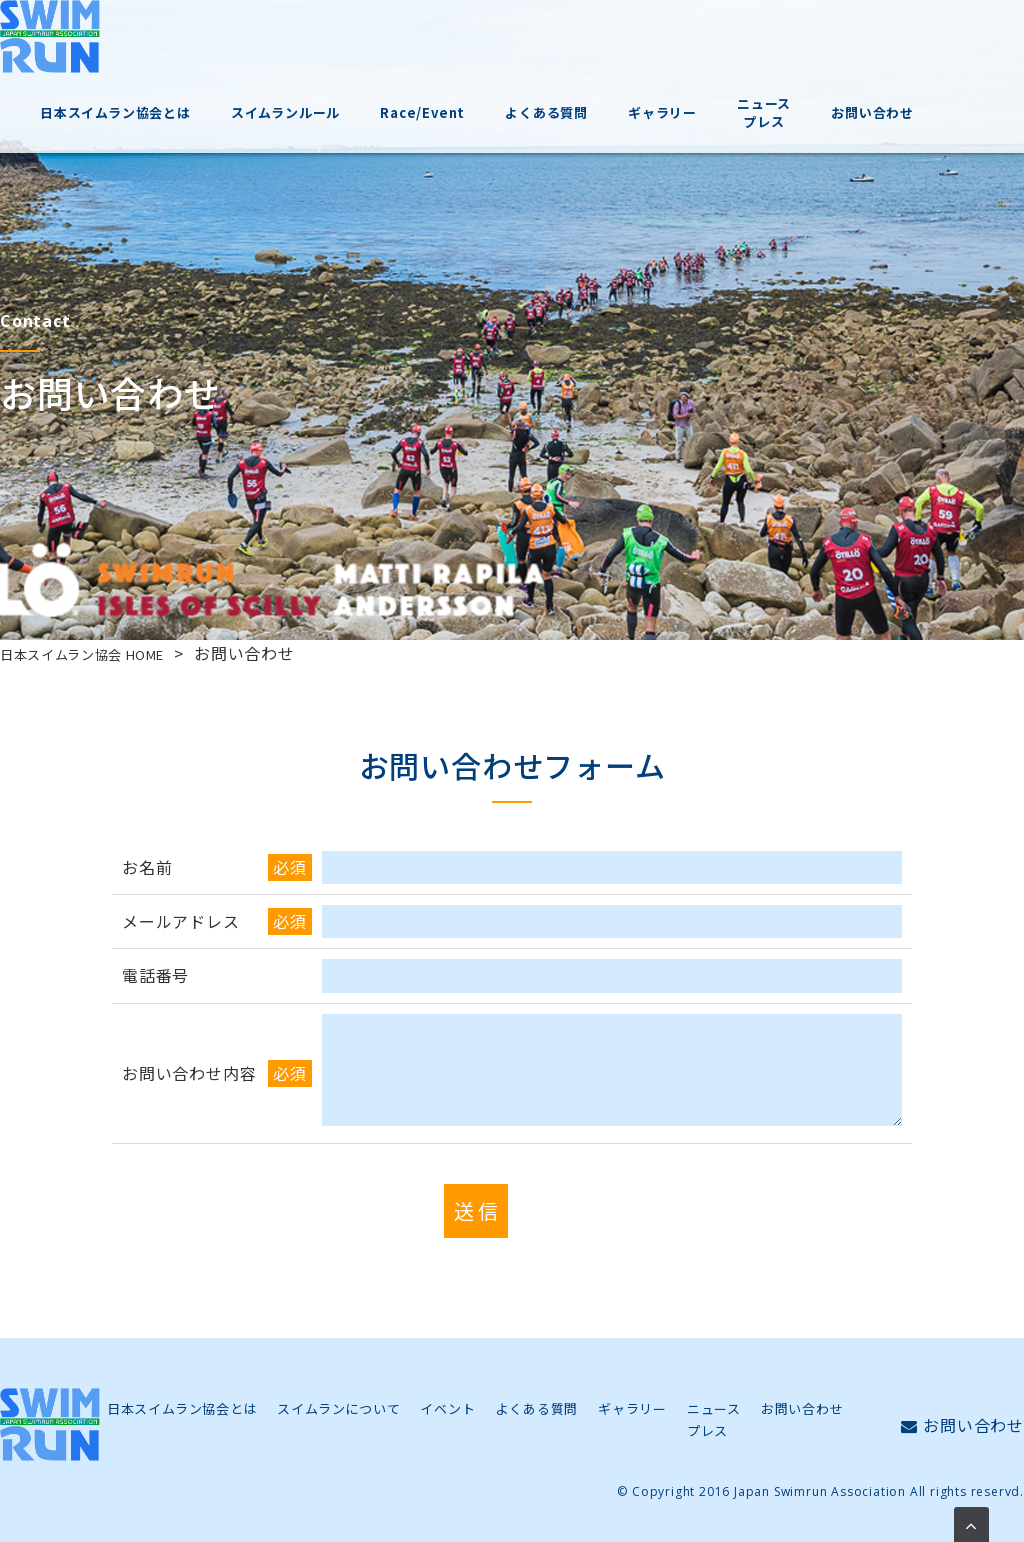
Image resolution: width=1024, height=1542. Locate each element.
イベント (447, 1408)
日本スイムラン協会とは (206, 49)
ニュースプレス (838, 49)
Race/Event (505, 49)
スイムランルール (371, 49)
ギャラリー (739, 49)
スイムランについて (338, 1408)
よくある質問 (627, 49)
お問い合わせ (944, 49)
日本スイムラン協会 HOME (102, 653)
